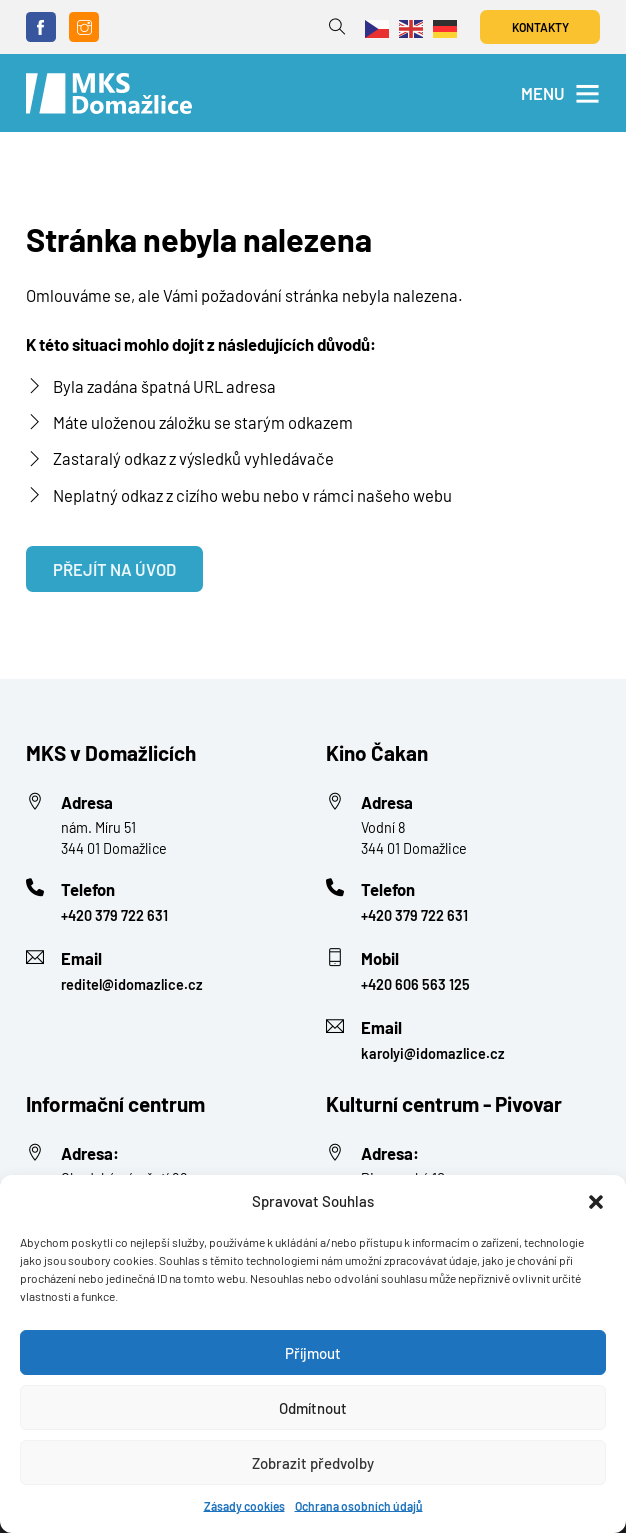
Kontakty (540, 27)
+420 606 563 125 (415, 984)
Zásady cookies (244, 1506)
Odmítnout (313, 1408)
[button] (596, 1202)
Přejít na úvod (114, 569)
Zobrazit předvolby (313, 1463)
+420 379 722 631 (114, 915)
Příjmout (313, 1353)
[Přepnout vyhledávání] (337, 27)
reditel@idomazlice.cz (132, 984)
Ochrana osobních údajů (359, 1506)
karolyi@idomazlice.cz (433, 1053)
